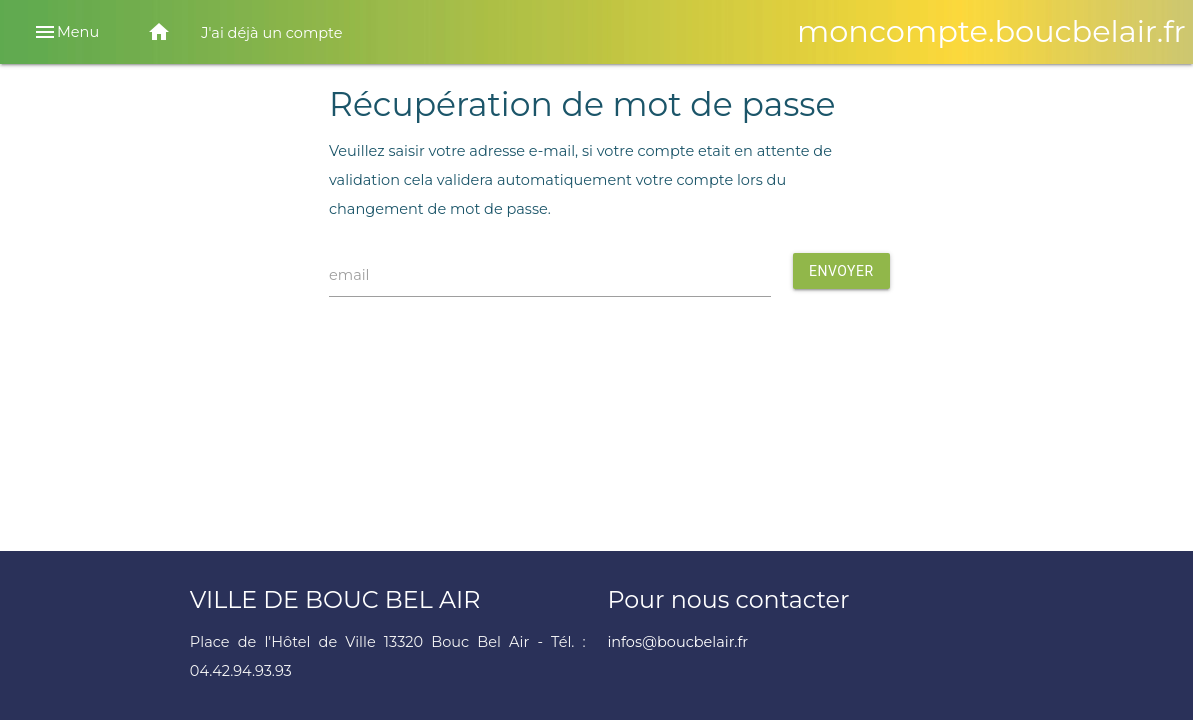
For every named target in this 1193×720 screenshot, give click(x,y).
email (349, 275)
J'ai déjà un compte (271, 33)
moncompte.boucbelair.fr (991, 31)
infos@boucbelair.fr (677, 642)
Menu (66, 32)
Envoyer (841, 271)
